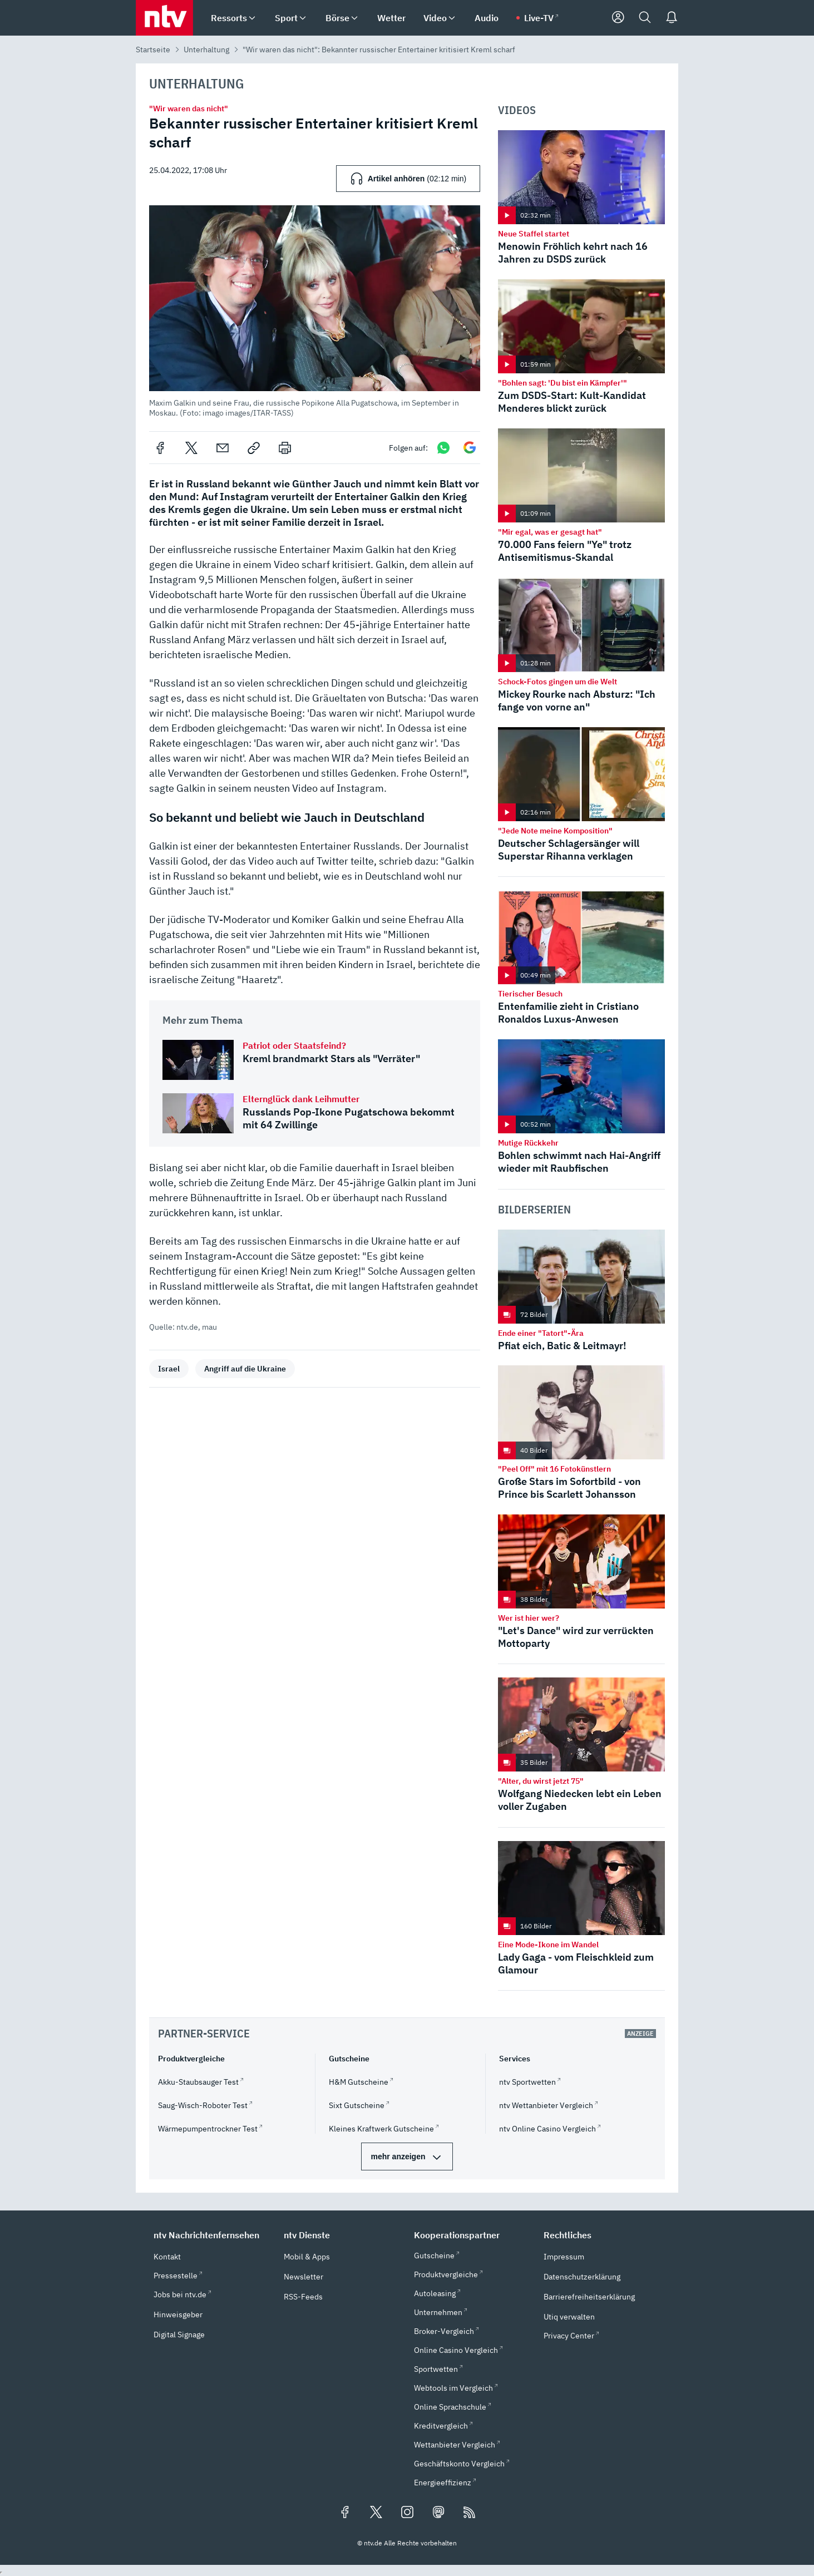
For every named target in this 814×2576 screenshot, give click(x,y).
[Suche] (645, 18)
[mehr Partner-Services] (406, 2156)
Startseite (153, 50)
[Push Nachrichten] (671, 18)
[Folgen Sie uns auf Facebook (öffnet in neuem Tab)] (345, 2513)
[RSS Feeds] (469, 2513)
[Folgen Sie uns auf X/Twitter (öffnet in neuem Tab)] (376, 2513)
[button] (314, 311)
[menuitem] (252, 18)
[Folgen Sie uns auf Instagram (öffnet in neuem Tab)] (407, 2513)
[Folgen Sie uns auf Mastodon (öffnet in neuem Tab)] (438, 2513)
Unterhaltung (206, 50)
